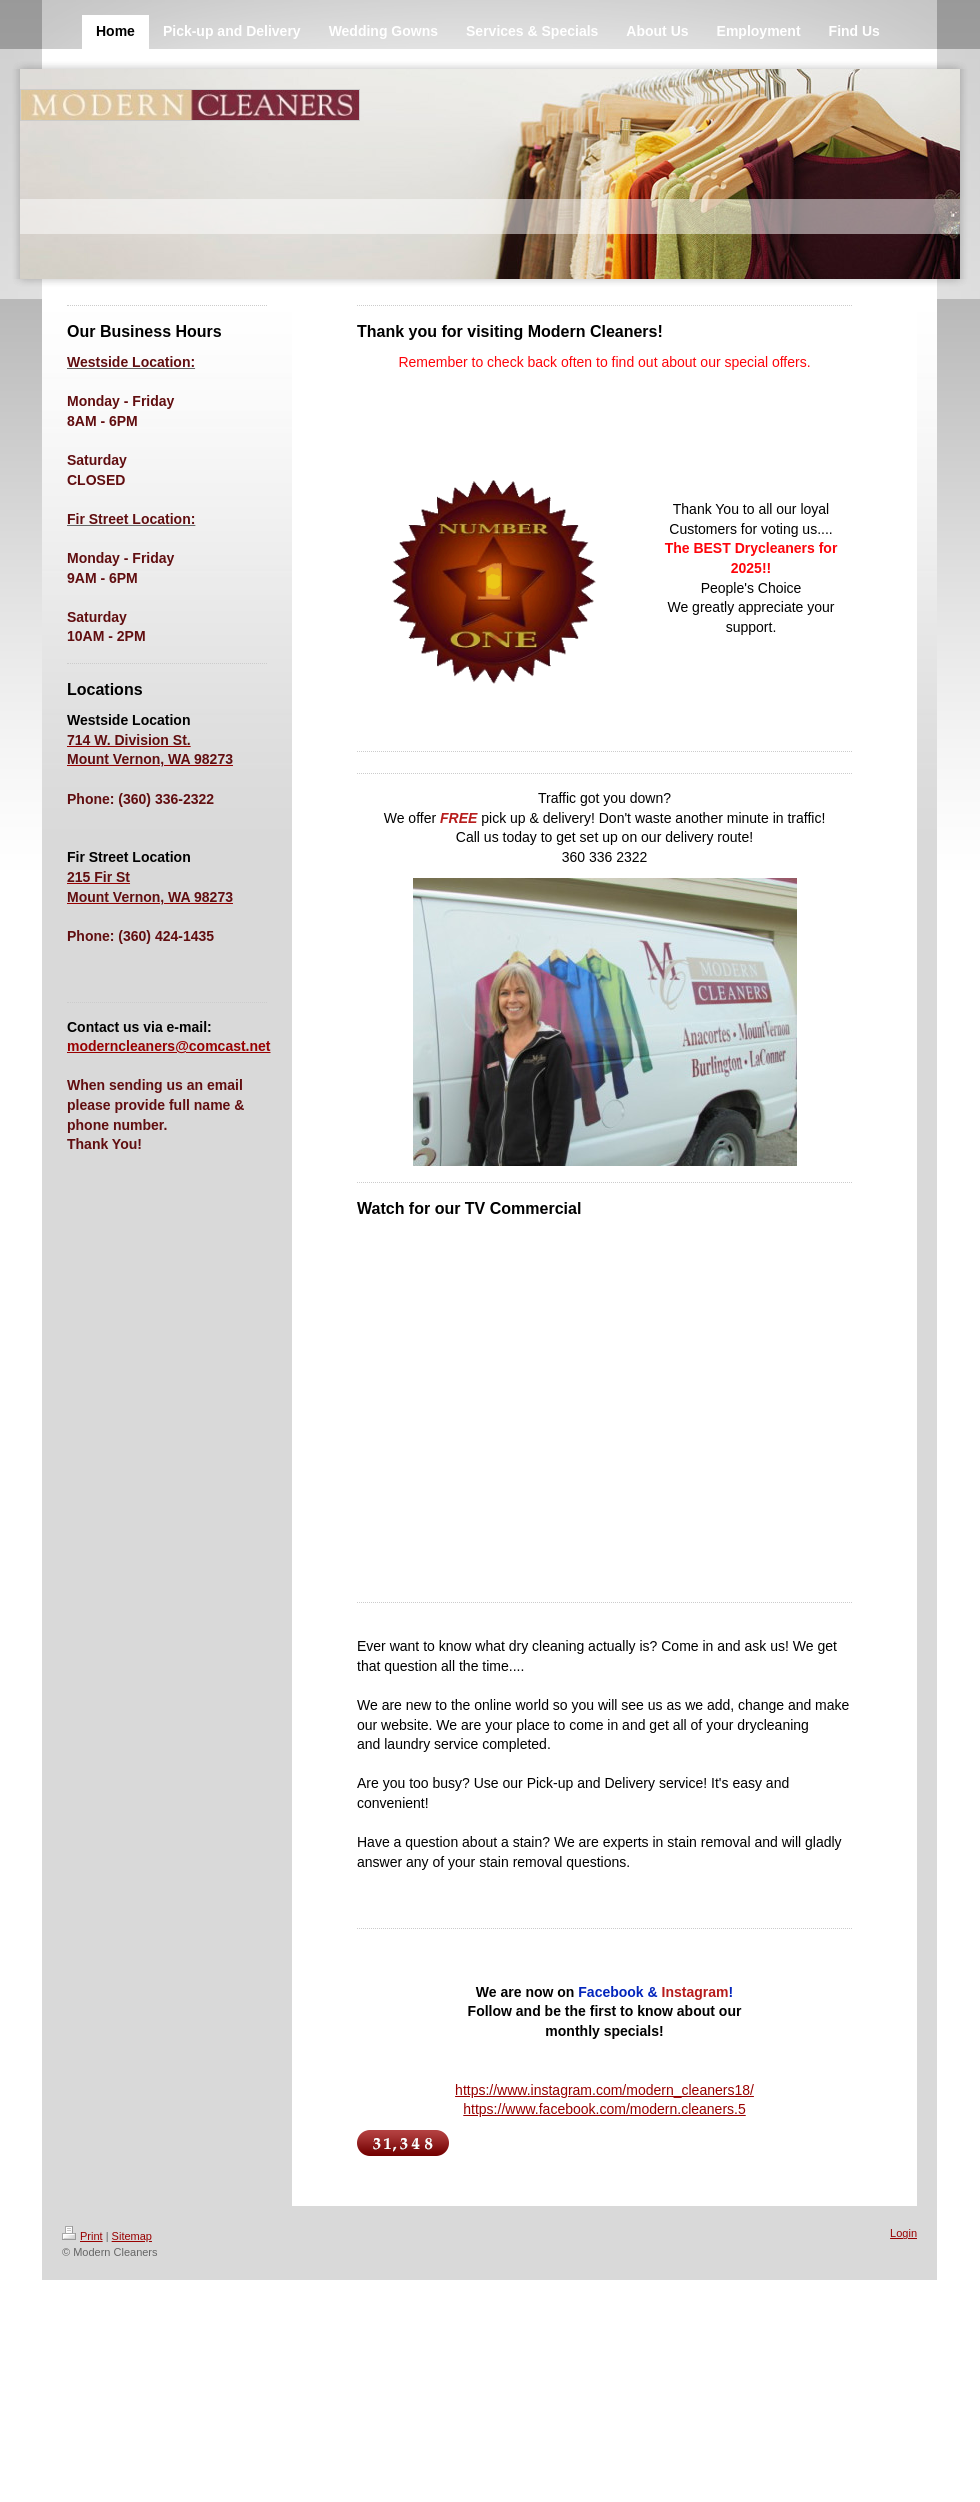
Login (903, 2233)
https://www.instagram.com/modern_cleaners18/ (604, 2090)
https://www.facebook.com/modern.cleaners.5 (604, 2109)
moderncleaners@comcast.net (169, 1046)
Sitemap (132, 2236)
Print (82, 2236)
